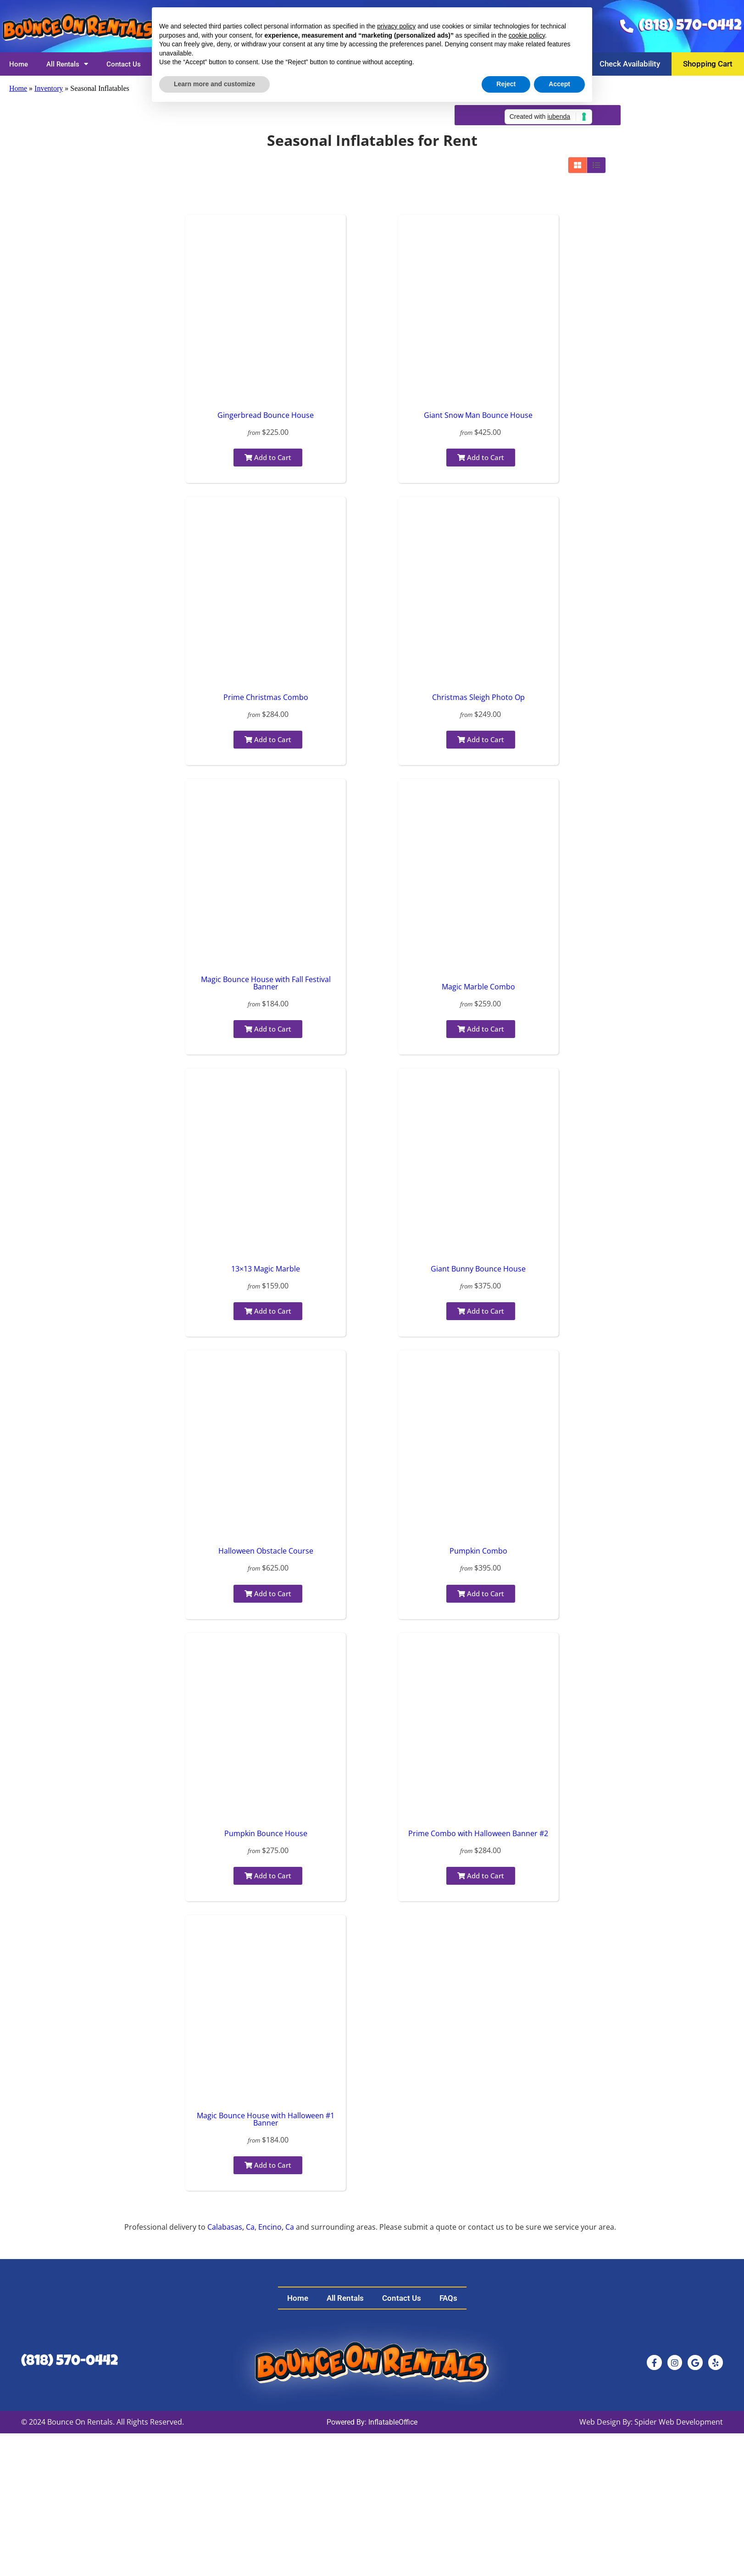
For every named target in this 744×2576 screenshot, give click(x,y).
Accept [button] (559, 84)
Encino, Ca (276, 2227)
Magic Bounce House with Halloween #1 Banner (265, 2119)
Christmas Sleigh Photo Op (478, 697)
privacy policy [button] (396, 26)
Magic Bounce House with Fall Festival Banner (266, 983)
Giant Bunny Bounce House (478, 1269)
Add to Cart (267, 457)
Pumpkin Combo (478, 1551)
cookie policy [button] (527, 35)
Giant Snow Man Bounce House (478, 415)
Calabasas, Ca (231, 2227)
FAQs (448, 2298)
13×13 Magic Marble (265, 1269)
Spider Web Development (678, 2422)
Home (18, 64)
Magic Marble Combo (478, 987)
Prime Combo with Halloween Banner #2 (478, 1833)
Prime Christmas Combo (265, 697)
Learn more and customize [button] (214, 84)
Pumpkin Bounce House (265, 1833)
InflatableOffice (392, 2422)
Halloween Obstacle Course (265, 1551)
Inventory (48, 88)
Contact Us (123, 64)
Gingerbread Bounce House (265, 415)
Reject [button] (506, 84)
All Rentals (67, 64)
